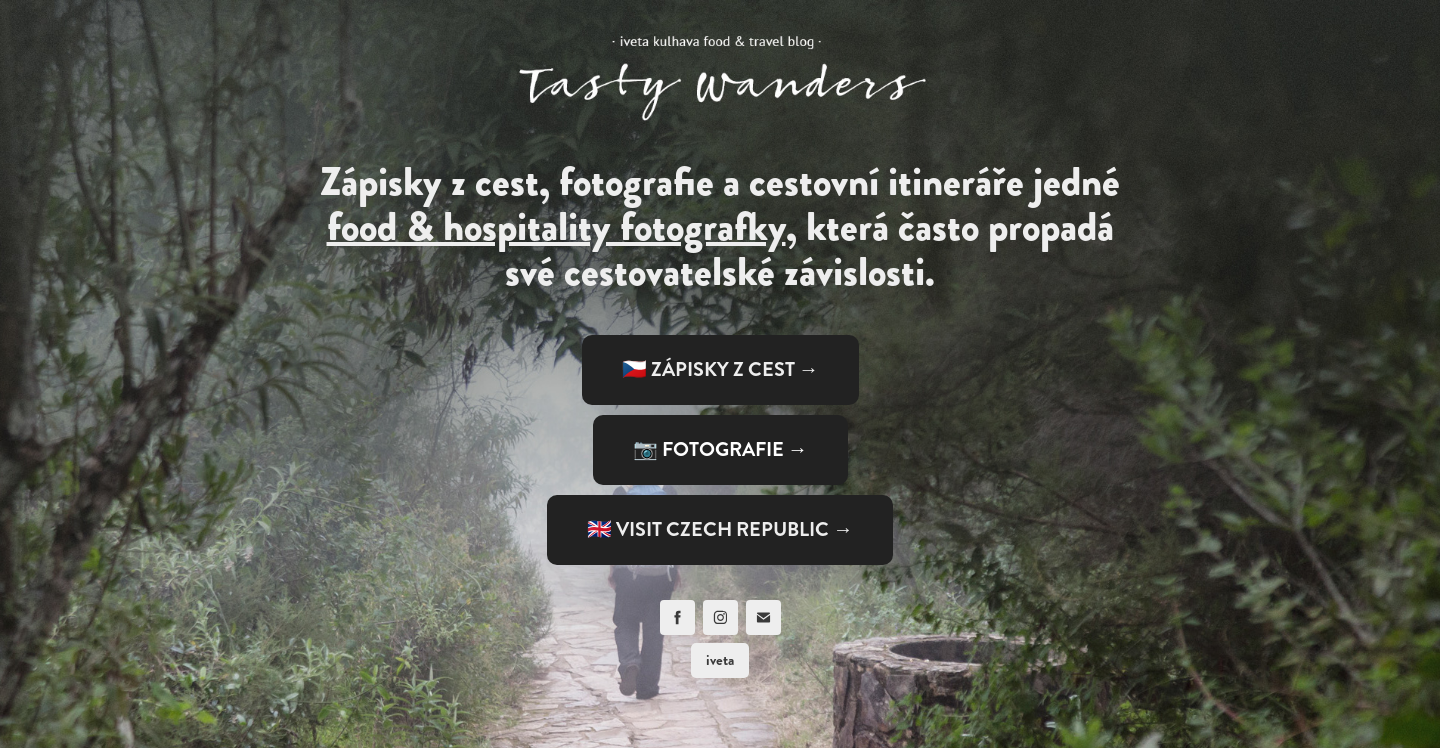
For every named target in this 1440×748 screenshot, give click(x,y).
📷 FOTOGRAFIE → (720, 449)
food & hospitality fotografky (556, 227)
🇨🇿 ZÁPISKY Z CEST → (720, 369)
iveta (720, 660)
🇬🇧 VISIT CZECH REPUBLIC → (720, 529)
